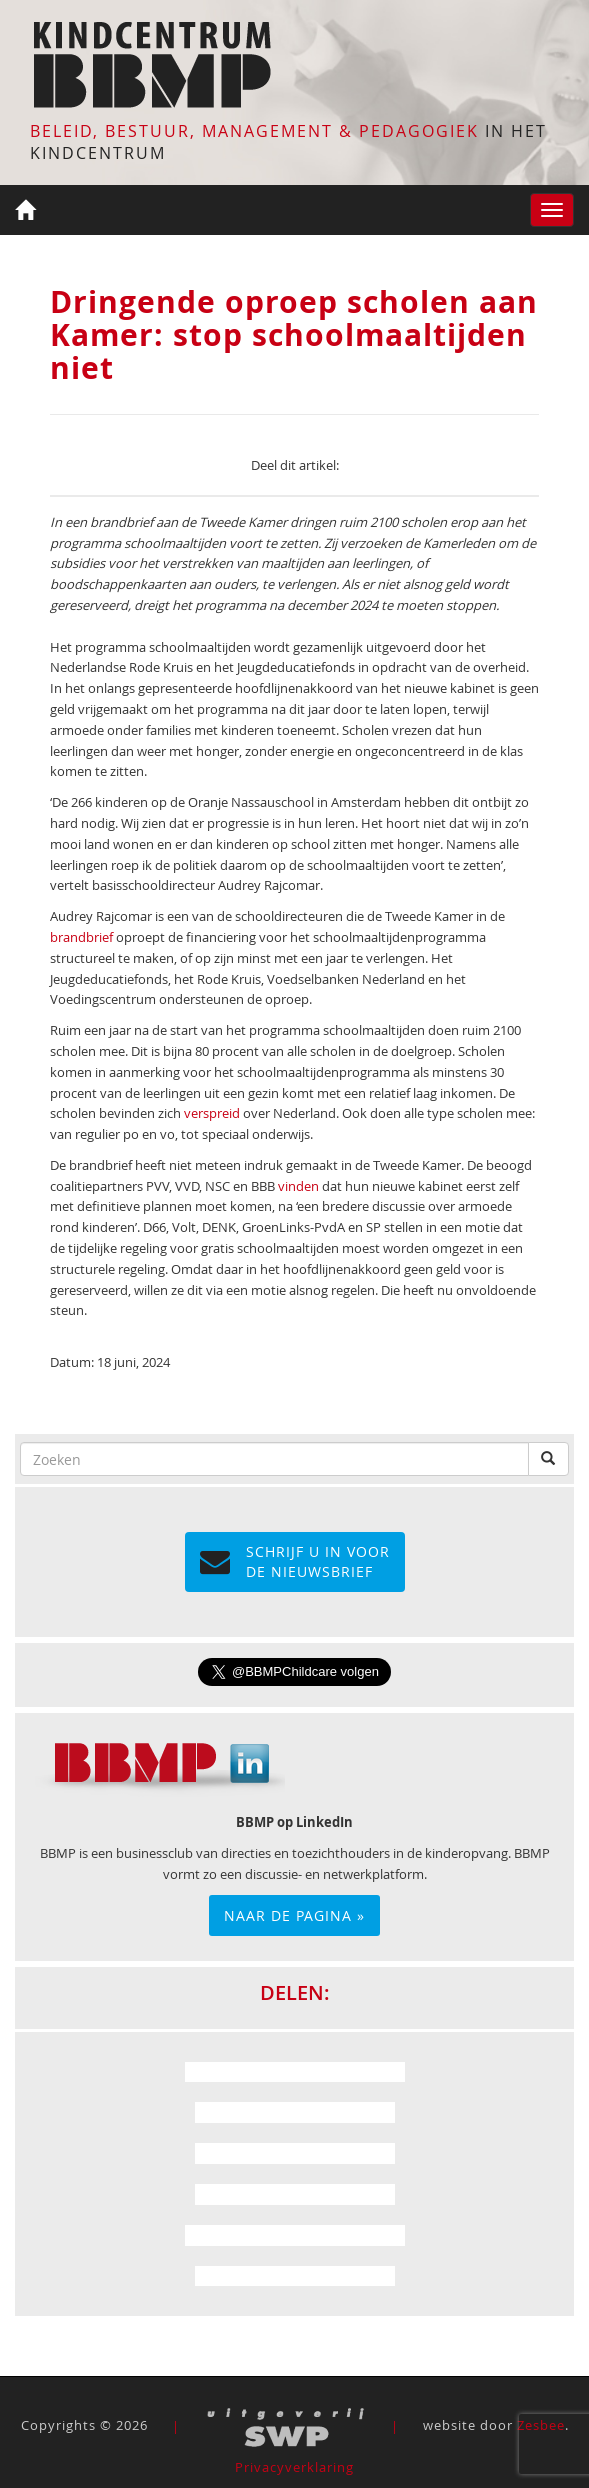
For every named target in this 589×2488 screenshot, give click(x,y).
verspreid (212, 1113)
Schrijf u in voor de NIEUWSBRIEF (295, 1561)
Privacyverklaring (294, 2467)
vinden (298, 1186)
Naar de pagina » (294, 1915)
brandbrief (81, 937)
